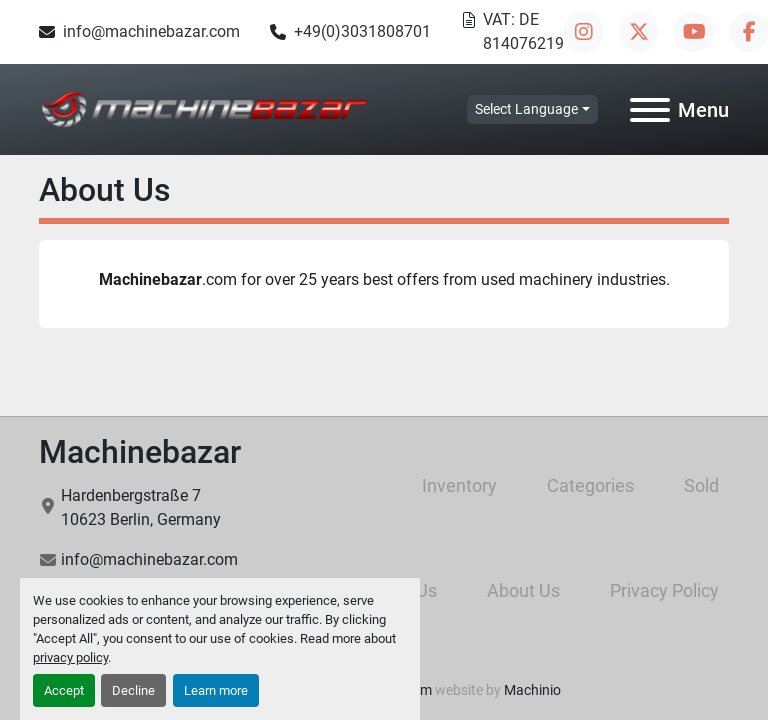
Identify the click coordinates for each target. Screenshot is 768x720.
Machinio (532, 690)
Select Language (526, 109)
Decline (133, 690)
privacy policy (70, 657)
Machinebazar (140, 452)
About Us (523, 590)
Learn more (216, 690)
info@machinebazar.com (151, 31)
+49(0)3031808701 (362, 31)
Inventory (459, 485)
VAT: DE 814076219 (523, 31)
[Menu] (650, 110)
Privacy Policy (664, 590)
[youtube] (694, 32)
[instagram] (584, 32)
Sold (701, 485)
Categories (590, 485)
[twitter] (639, 32)
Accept (64, 690)
